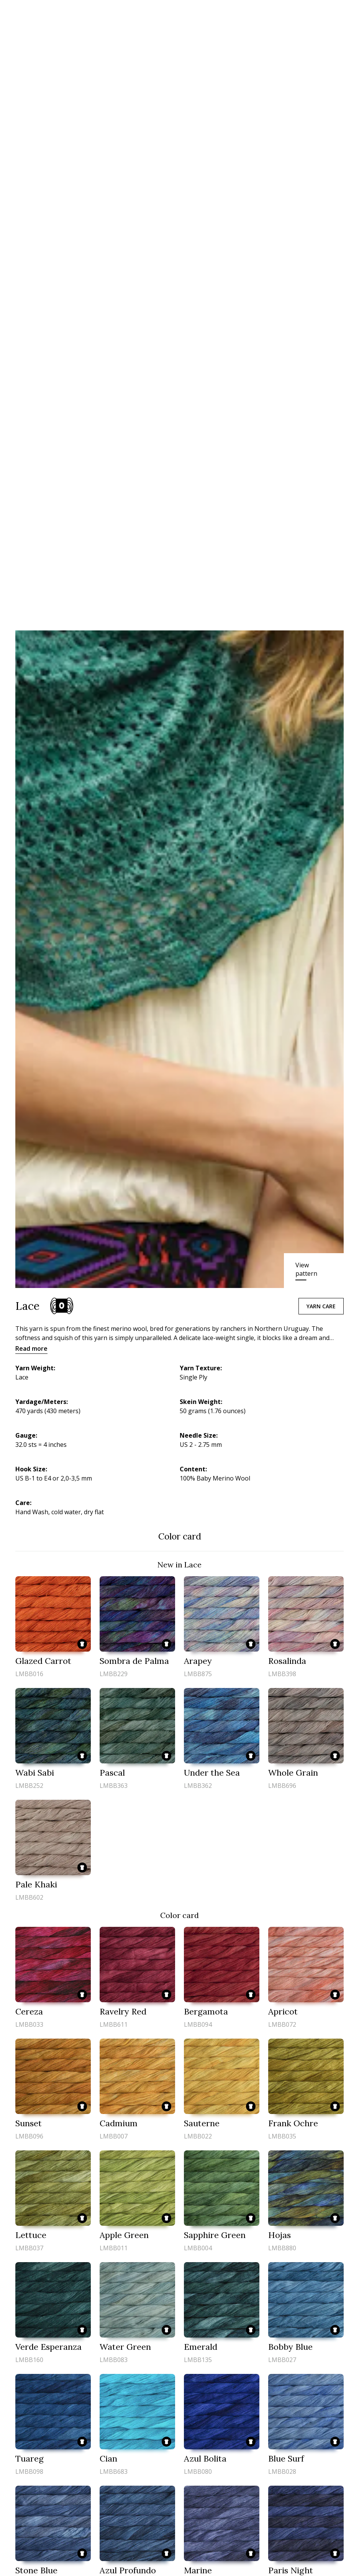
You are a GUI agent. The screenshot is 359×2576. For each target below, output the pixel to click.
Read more (31, 1348)
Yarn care (321, 1306)
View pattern (306, 1269)
